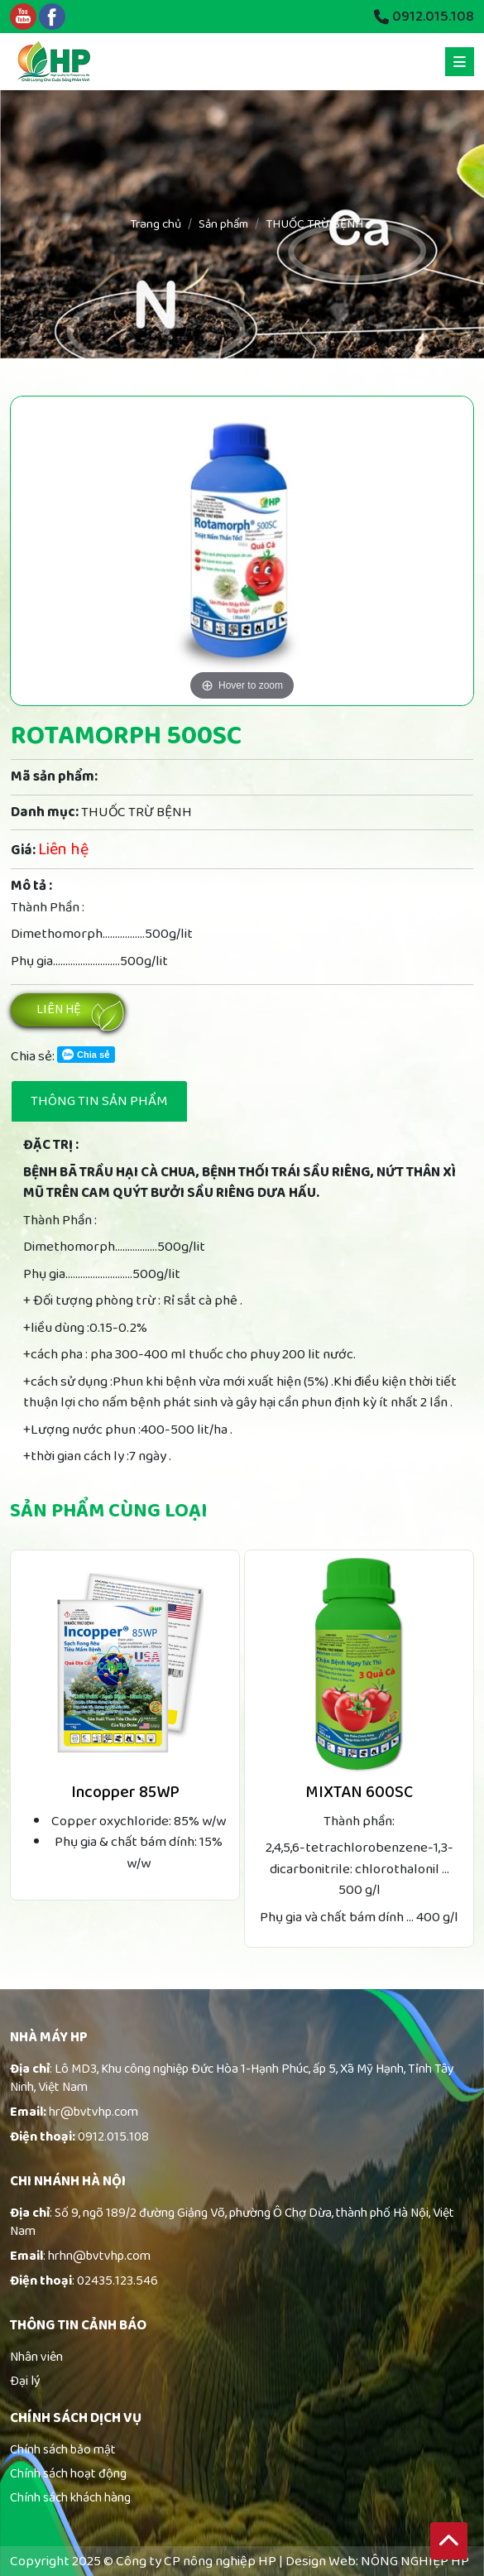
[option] (242, 551)
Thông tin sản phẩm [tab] (99, 1101)
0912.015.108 (424, 17)
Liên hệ (58, 1009)
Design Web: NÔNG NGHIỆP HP (377, 2561)
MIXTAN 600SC (359, 1792)
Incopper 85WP (125, 1792)
